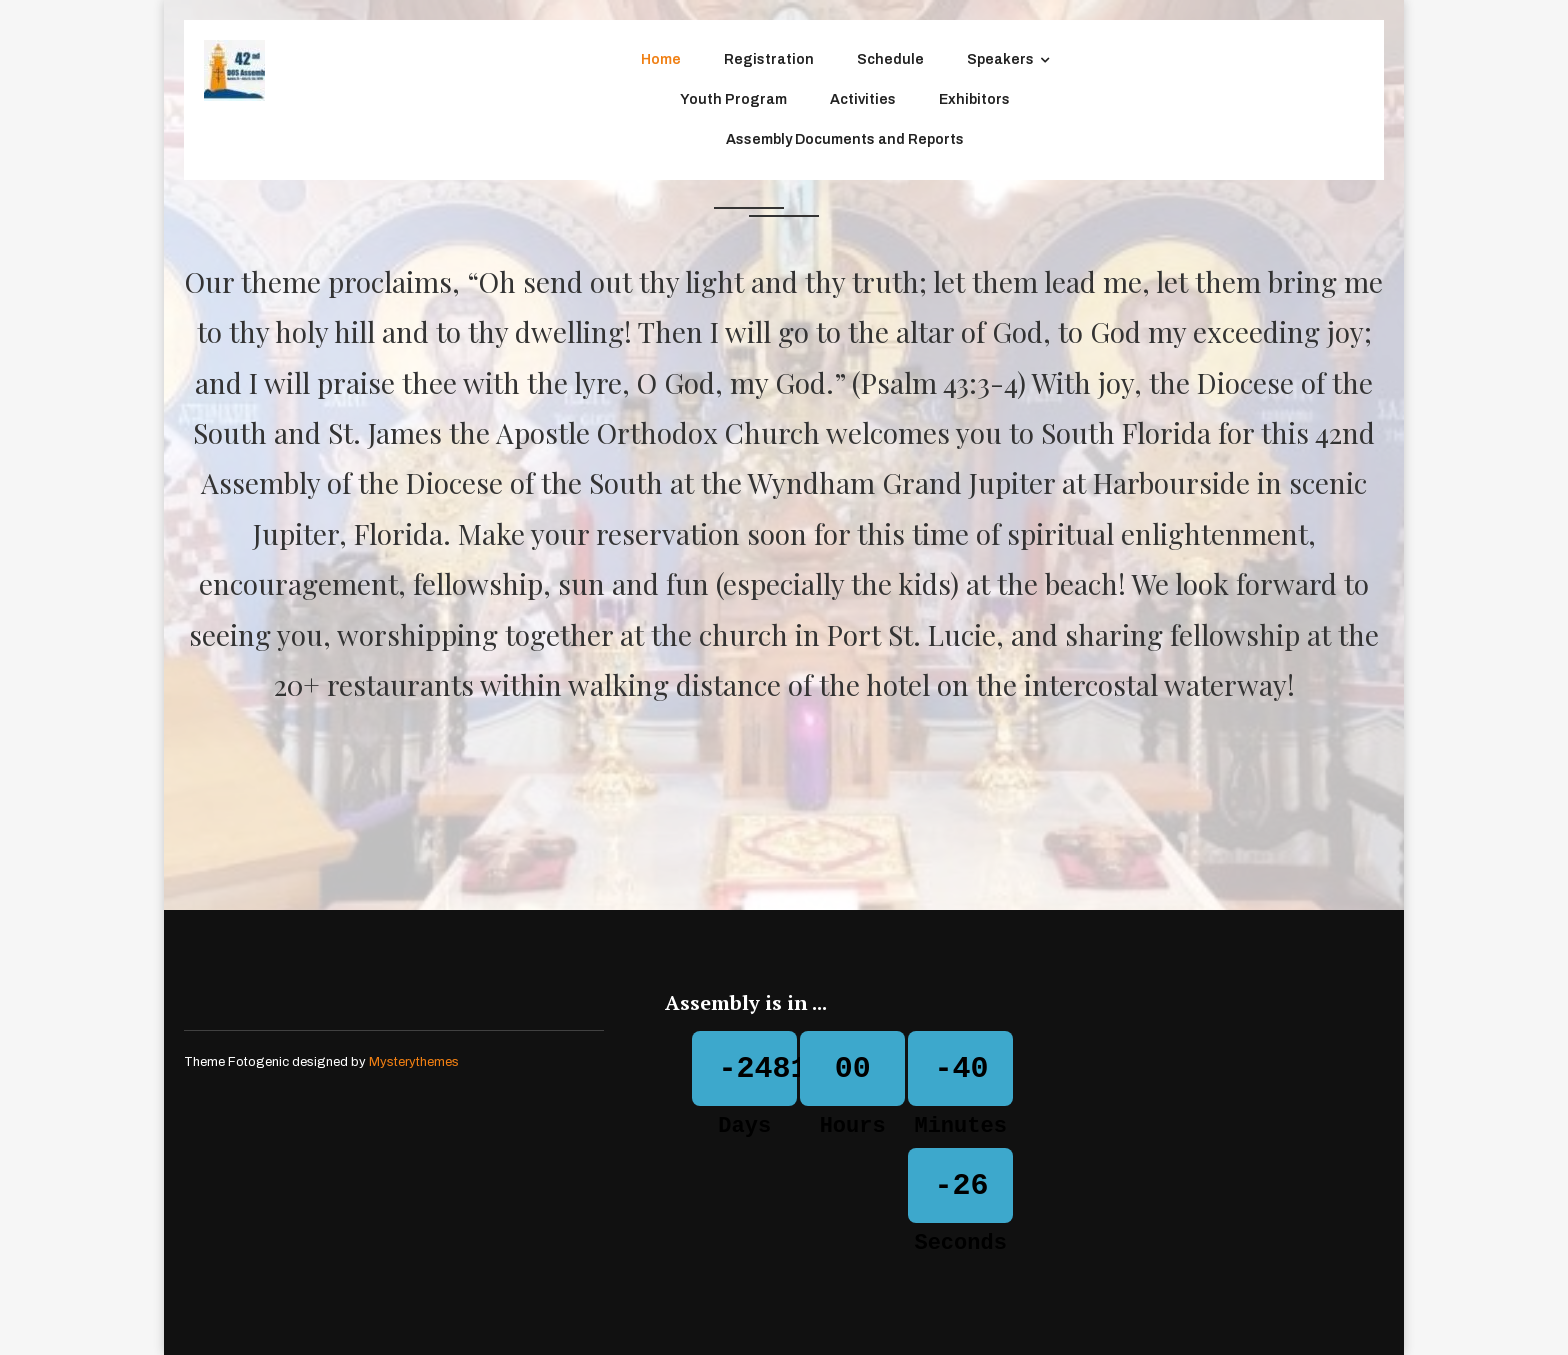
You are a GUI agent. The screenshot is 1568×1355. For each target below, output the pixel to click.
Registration (769, 59)
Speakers (1000, 59)
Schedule (890, 59)
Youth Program (733, 99)
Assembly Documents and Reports (845, 139)
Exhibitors (974, 99)
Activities (863, 99)
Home (661, 59)
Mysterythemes (414, 1062)
